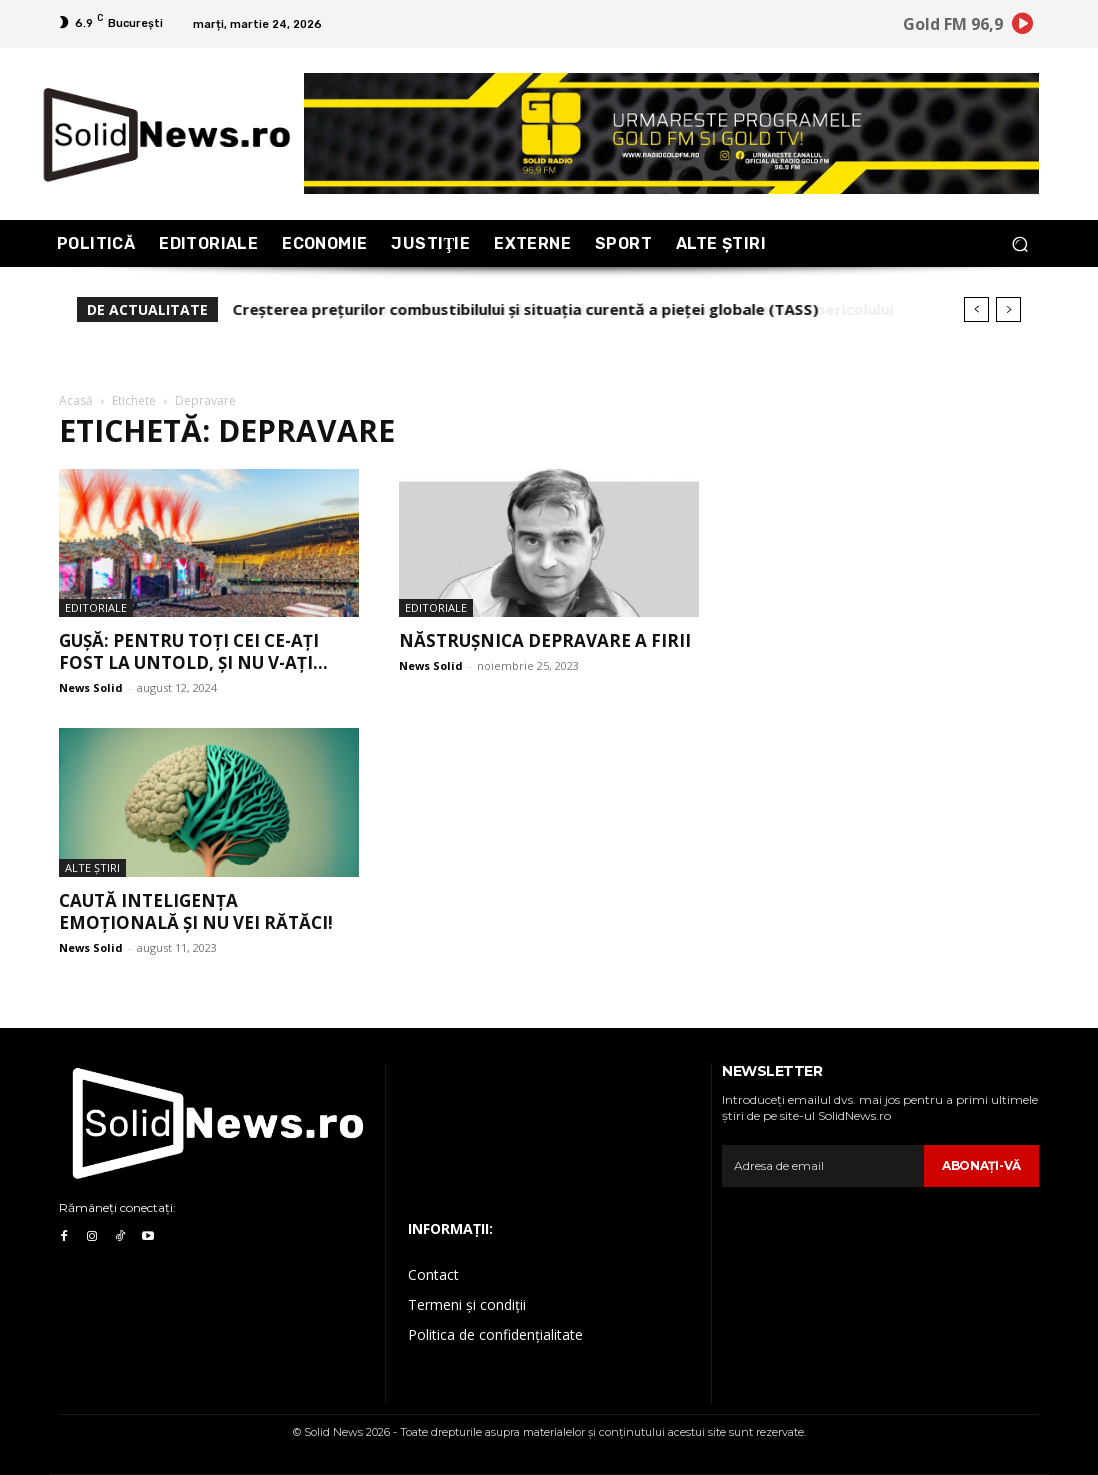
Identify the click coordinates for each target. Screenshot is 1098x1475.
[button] (1019, 243)
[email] (823, 1166)
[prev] (976, 309)
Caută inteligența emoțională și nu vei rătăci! (196, 911)
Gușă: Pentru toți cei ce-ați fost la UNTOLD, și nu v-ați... (193, 651)
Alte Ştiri (92, 867)
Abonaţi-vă (981, 1165)
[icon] (1023, 27)
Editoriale (96, 607)
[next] (1008, 309)
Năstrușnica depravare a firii (545, 640)
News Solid (91, 687)
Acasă (76, 400)
